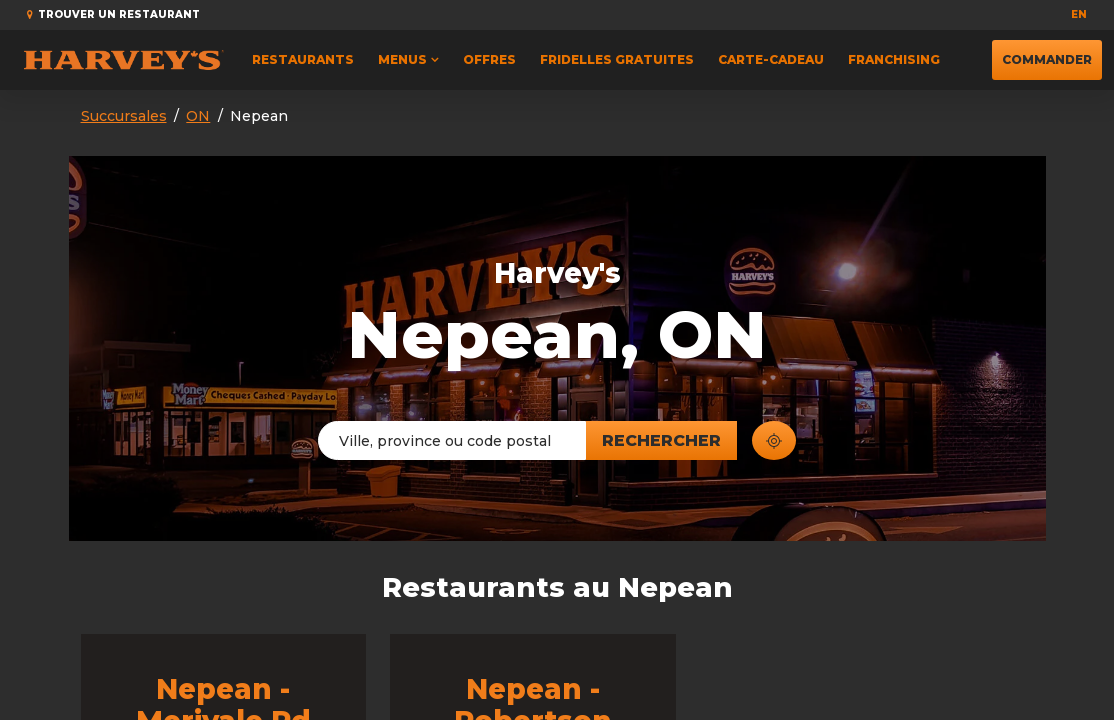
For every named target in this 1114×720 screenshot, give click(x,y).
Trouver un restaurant (113, 14)
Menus (402, 59)
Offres (489, 59)
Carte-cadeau (771, 59)
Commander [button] (1047, 53)
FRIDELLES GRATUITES (617, 59)
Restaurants (303, 59)
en (1079, 14)
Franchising (894, 59)
